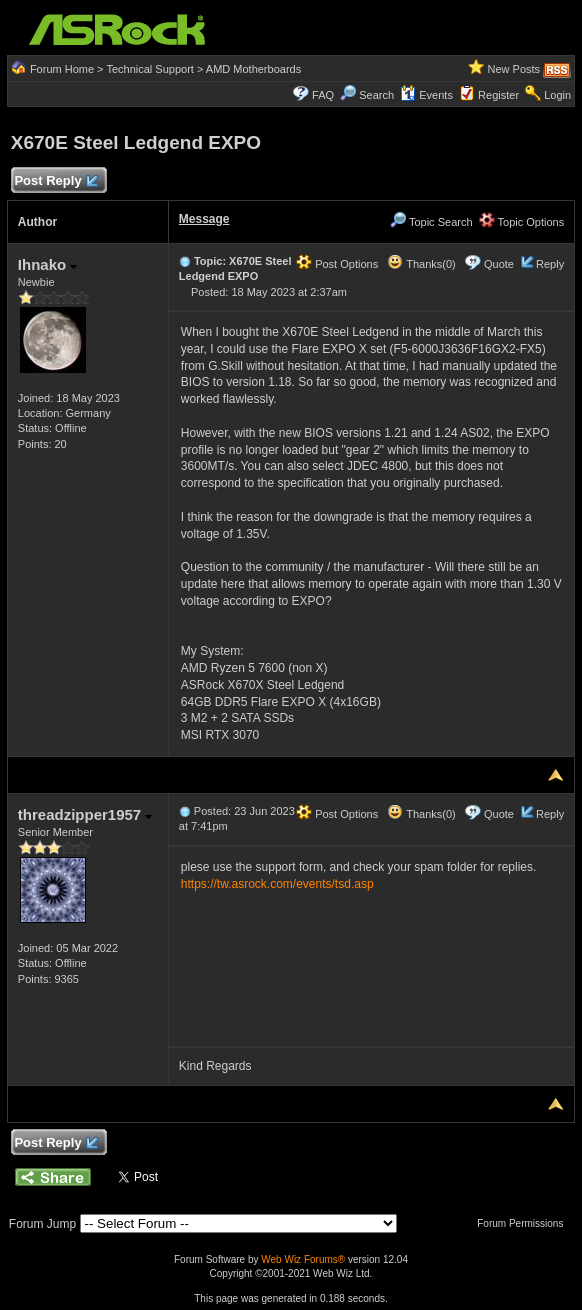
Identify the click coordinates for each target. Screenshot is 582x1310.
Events (426, 95)
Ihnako (48, 264)
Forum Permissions (525, 1223)
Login (557, 95)
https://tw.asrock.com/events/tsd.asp (277, 884)
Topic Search (431, 222)
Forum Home (62, 69)
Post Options (337, 264)
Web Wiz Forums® (303, 1259)
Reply (550, 264)
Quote (499, 264)
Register (498, 95)
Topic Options (522, 222)
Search (376, 95)
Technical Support (149, 69)
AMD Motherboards (253, 69)
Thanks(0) (421, 264)
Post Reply (56, 181)
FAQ (323, 95)
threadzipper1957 (85, 814)
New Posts (514, 69)
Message (204, 219)
